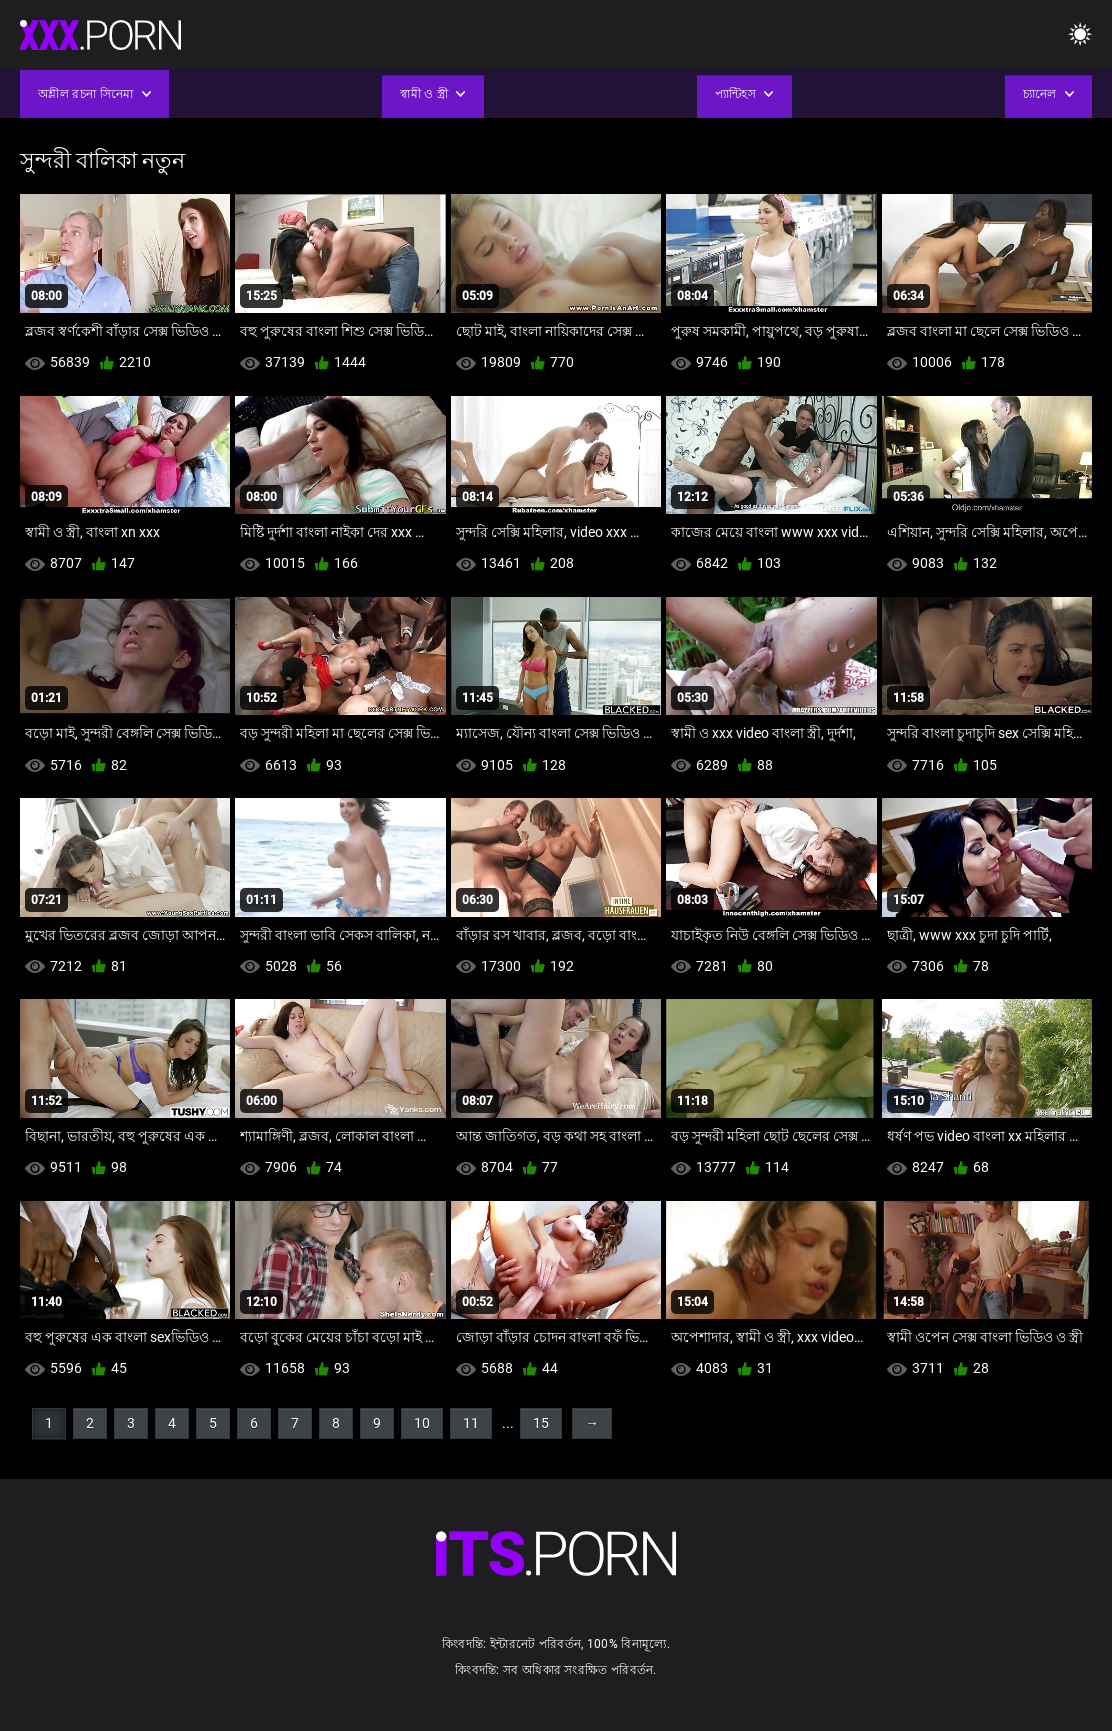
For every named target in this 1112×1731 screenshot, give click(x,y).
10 (422, 1423)
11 (471, 1423)
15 (541, 1423)
